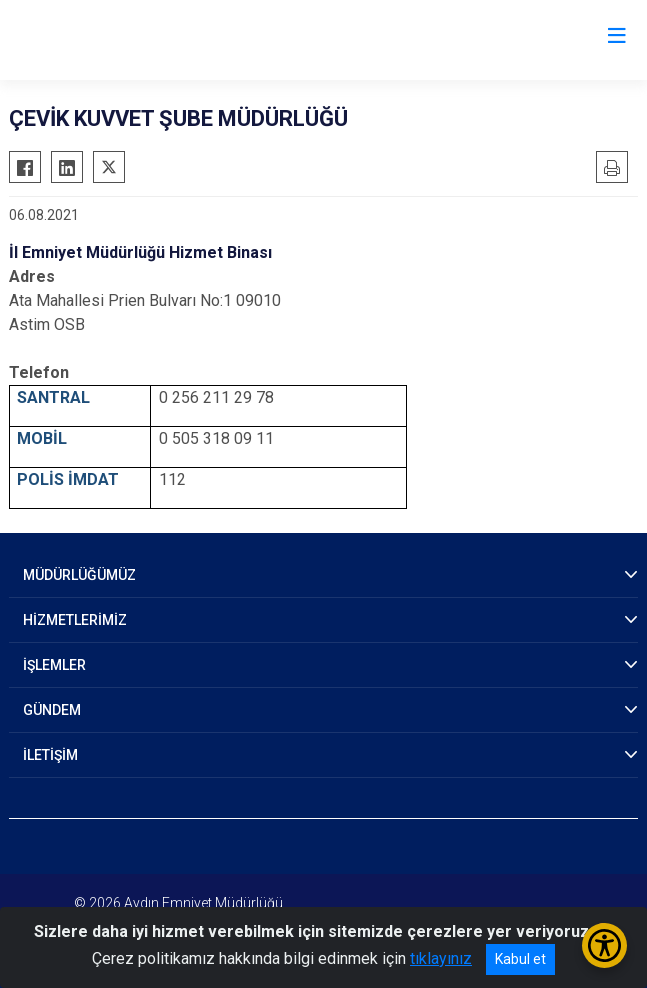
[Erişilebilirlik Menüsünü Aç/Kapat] (604, 945)
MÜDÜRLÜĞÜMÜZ (79, 575)
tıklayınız (441, 958)
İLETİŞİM (50, 755)
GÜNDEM (52, 710)
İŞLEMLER (54, 665)
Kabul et (520, 959)
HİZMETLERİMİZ (75, 620)
